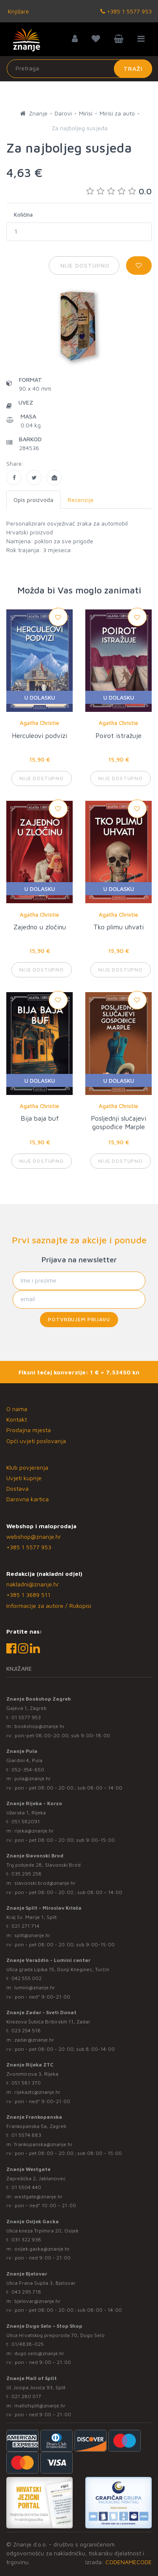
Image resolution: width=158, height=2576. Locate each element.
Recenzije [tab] (81, 499)
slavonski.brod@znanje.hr (45, 1883)
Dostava (17, 1488)
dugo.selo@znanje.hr (39, 2353)
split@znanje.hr (32, 1935)
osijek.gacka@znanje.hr (42, 2249)
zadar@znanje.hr (34, 2040)
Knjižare (17, 11)
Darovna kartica (27, 1499)
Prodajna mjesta (28, 1429)
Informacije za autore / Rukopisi (48, 1605)
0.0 (119, 191)
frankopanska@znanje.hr (43, 2144)
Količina (23, 214)
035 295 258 (26, 1873)
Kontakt (16, 1419)
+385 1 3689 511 (28, 1594)
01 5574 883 (26, 2135)
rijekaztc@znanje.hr (37, 2092)
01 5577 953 (26, 1717)
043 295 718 (26, 2292)
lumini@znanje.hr (34, 1987)
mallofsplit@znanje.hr (40, 2405)
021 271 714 (25, 1926)
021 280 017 (26, 2396)
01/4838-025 (27, 2344)
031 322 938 (26, 2239)
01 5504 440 (26, 2187)
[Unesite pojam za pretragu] (79, 68)
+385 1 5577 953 (126, 11)
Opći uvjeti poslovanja (36, 1440)
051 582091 (25, 1821)
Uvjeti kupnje (24, 1477)
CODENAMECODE (128, 2561)
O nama (16, 1408)
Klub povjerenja (27, 1467)
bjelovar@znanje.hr (37, 2301)
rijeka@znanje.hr (34, 1830)
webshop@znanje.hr (33, 1536)
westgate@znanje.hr (38, 2196)
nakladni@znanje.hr (32, 1584)
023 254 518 (26, 2030)
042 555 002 (26, 1978)
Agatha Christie (39, 722)
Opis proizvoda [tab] (33, 499)
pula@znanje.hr (32, 1778)
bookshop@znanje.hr (39, 1726)
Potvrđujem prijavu (79, 1319)
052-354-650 (27, 1769)
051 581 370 (26, 2083)
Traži (133, 68)
